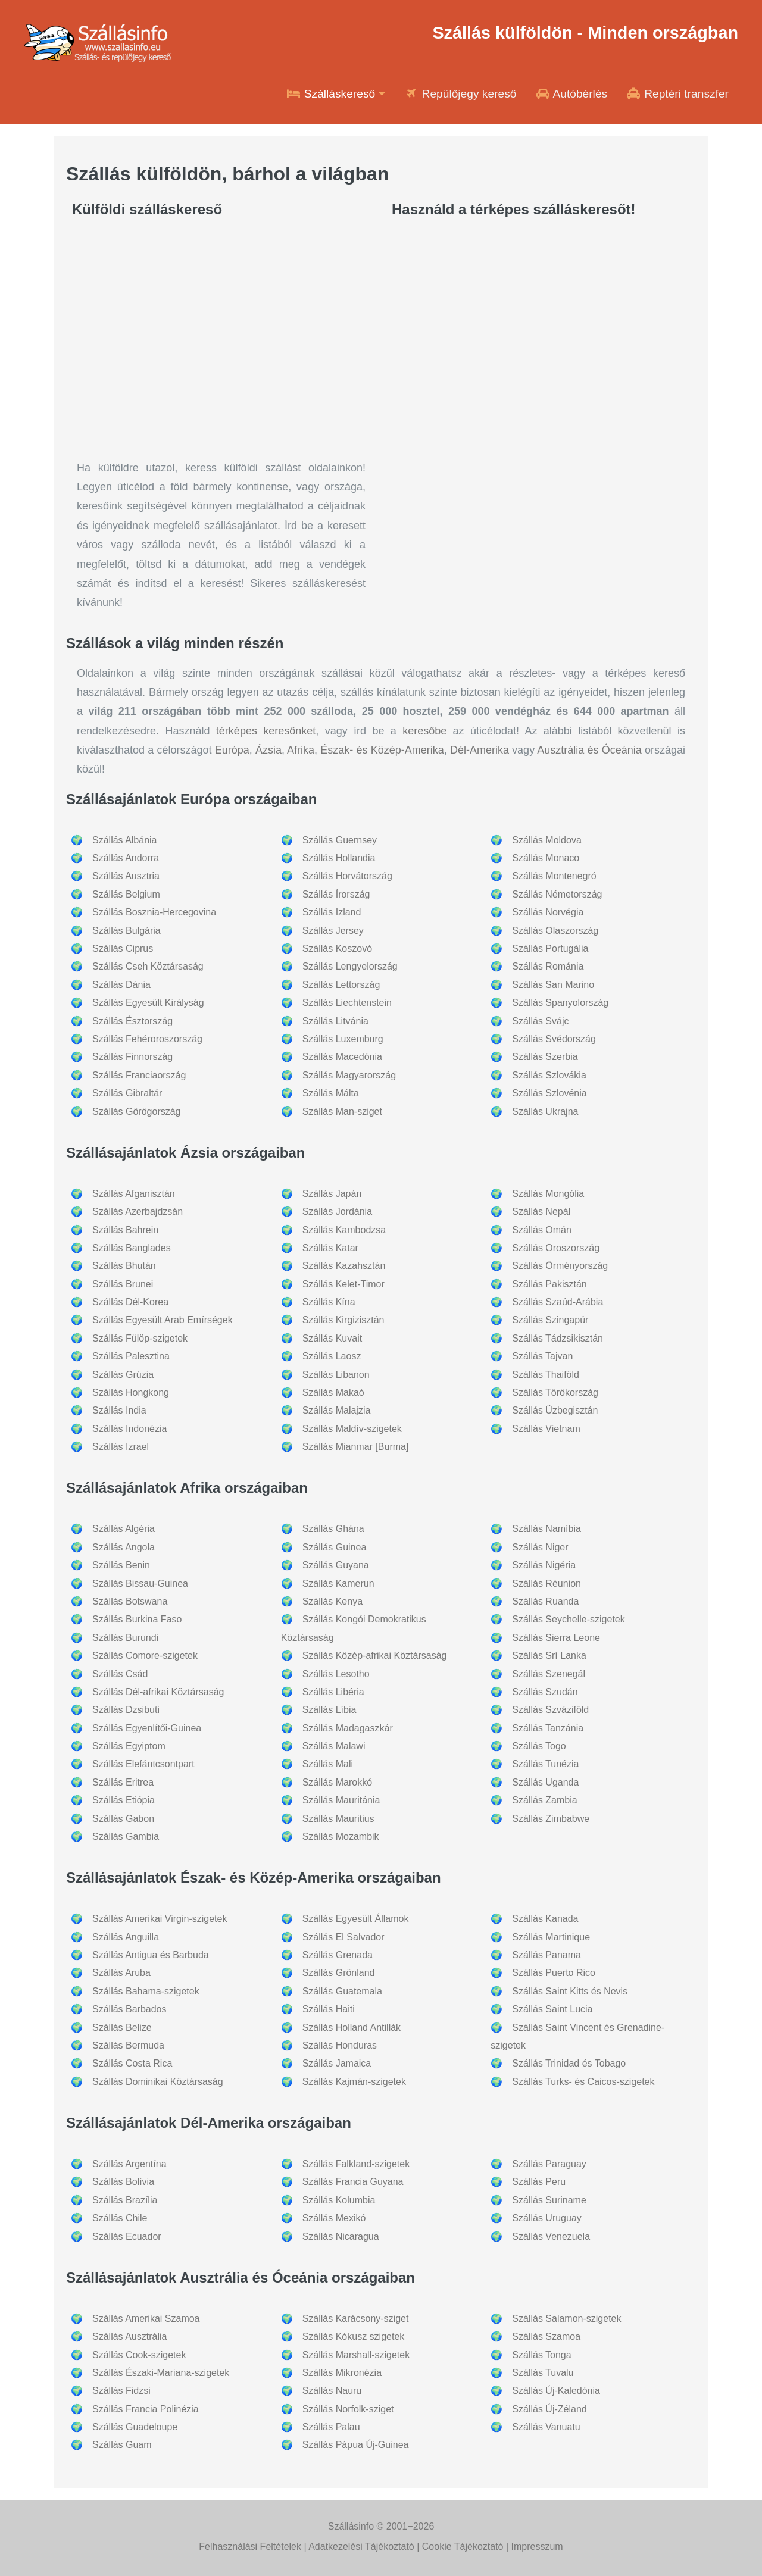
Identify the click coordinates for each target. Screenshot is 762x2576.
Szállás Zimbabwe (550, 1819)
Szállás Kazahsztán (344, 1266)
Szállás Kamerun (338, 1583)
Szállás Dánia (121, 985)
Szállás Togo (539, 1746)
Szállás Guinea (334, 1547)
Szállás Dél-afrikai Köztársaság (158, 1692)
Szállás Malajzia (336, 1410)
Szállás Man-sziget (342, 1111)
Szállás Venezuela (551, 2236)
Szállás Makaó (333, 1392)
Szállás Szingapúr (550, 1320)
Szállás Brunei (122, 1284)
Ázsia (268, 750)
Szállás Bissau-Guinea (140, 1583)
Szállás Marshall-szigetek (356, 2355)
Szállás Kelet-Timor (343, 1284)
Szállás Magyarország (349, 1075)
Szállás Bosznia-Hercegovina (154, 912)
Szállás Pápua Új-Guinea (355, 2445)
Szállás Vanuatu (546, 2427)
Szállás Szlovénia (549, 1093)
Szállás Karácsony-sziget (355, 2319)
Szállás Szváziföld (550, 1710)
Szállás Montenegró (554, 876)
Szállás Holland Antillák (351, 2027)
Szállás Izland (331, 912)
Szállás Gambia (125, 1836)
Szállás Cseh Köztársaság (148, 966)
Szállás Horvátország (347, 876)
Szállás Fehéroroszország (147, 1039)
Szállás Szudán (544, 1692)
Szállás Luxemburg (342, 1039)
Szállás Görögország (136, 1111)
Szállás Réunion (546, 1583)
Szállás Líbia (329, 1710)
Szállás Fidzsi (121, 2391)
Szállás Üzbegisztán (555, 1410)
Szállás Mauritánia (341, 1800)
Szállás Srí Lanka (549, 1655)
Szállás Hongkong (130, 1392)
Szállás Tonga (541, 2355)
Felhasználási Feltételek (250, 2546)
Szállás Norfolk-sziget (348, 2409)
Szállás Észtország (132, 1021)
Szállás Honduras (339, 2045)
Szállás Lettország (341, 985)
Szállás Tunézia (545, 1764)
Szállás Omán (542, 1230)
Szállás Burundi (125, 1638)
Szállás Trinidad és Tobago (569, 2063)
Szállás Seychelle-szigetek (568, 1619)
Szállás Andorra (125, 858)
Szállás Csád (120, 1674)
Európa (232, 750)
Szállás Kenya (332, 1601)
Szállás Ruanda (545, 1601)
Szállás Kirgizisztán (343, 1320)
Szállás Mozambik (340, 1836)
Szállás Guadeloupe (134, 2427)
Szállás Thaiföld (545, 1375)
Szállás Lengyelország (350, 966)
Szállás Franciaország (139, 1075)
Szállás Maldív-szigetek (352, 1429)
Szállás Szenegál (548, 1674)
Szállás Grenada (337, 1955)
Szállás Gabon (123, 1819)
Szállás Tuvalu (542, 2373)
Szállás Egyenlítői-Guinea (146, 1728)
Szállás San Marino (553, 985)
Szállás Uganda (545, 1782)
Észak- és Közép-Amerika (382, 750)
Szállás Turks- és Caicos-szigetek (583, 2082)
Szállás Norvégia (547, 912)
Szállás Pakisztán (549, 1284)
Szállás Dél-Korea (130, 1302)
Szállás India (119, 1410)
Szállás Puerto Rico (553, 1973)
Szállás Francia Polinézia (145, 2409)
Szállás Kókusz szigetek (353, 2336)
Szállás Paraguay (549, 2164)
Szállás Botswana (129, 1601)
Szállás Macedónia (342, 1057)
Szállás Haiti (328, 2009)
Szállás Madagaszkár (347, 1728)
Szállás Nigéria (544, 1565)
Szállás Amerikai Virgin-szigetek (159, 1919)
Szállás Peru (539, 2182)
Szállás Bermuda (128, 2045)
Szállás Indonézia (129, 1429)
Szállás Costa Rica (132, 2063)
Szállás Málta (330, 1093)
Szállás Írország (336, 894)
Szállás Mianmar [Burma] (355, 1447)
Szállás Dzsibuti (126, 1710)
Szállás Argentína (129, 2164)
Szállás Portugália (550, 948)
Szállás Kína (328, 1302)
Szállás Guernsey (339, 840)
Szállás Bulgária (126, 931)
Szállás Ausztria (126, 876)
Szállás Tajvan (542, 1356)
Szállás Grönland (338, 1973)
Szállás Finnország (132, 1057)
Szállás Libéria (333, 1692)
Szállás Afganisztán (133, 1194)
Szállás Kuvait (332, 1338)
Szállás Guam (122, 2445)
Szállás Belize (122, 2027)
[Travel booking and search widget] (541, 428)
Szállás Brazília (124, 2200)
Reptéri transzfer (677, 93)
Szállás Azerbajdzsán (137, 1211)
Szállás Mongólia (548, 1194)
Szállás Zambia (544, 1800)
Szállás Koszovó (337, 948)
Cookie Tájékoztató (463, 2546)
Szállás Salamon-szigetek (566, 2319)
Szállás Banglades (131, 1248)
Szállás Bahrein (125, 1230)
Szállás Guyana (335, 1565)
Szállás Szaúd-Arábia (557, 1302)
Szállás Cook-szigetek (139, 2355)
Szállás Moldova (547, 840)
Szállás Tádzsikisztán (557, 1338)
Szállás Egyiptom (128, 1746)
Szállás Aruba (121, 1973)
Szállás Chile (119, 2218)
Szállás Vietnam (546, 1429)
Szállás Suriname (549, 2200)
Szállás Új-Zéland (549, 2409)
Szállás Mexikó (334, 2218)
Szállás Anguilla (125, 1937)
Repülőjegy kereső (460, 93)
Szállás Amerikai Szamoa (146, 2319)
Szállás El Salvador (343, 1937)
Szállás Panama (546, 1955)
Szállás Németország (557, 894)
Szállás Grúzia (123, 1375)
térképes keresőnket (266, 731)
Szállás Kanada (545, 1919)
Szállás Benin (121, 1565)
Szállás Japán (332, 1194)
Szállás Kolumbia (339, 2200)
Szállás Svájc (540, 1021)
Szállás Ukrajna (545, 1111)
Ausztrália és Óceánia (589, 750)
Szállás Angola (123, 1547)
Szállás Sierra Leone (556, 1638)
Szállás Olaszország (555, 931)
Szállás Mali (327, 1764)
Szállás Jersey (333, 931)
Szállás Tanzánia (547, 1728)
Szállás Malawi (334, 1746)
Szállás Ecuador (126, 2236)
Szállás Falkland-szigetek (356, 2164)
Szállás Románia (547, 966)
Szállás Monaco (545, 858)
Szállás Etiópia (123, 1800)
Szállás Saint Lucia (552, 2009)
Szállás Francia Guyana (353, 2182)
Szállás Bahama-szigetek (145, 1991)
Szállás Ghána (333, 1529)
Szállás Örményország (560, 1266)
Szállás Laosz (331, 1356)
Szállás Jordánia (337, 1211)
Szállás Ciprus (122, 948)
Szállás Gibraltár (127, 1093)
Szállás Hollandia (339, 858)
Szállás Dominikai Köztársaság (157, 2082)
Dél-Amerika (479, 750)
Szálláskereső (335, 93)
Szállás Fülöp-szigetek (140, 1338)
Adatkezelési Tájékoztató (361, 2546)
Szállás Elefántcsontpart (143, 1764)
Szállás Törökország (555, 1392)
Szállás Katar (330, 1248)
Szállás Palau (331, 2427)
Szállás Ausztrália (129, 2336)
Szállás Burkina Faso (137, 1619)
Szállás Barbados (129, 2009)
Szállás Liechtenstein (347, 1003)
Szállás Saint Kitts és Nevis (569, 1991)
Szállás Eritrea (123, 1782)
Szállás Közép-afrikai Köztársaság (374, 1655)
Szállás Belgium (126, 894)
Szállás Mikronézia (342, 2373)
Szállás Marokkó (337, 1782)
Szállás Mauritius (338, 1819)
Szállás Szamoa (546, 2336)
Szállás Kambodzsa (344, 1230)
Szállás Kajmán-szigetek (354, 2082)
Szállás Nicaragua (340, 2236)
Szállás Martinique (551, 1937)
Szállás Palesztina (131, 1356)
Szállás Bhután (124, 1266)
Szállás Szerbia (544, 1057)
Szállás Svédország (554, 1039)
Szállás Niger (540, 1547)
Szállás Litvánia (335, 1021)
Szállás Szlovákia (549, 1075)
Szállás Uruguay (547, 2218)
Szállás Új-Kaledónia (556, 2391)
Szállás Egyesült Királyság (148, 1003)
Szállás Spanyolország (560, 1003)
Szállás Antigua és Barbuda (150, 1955)
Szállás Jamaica (336, 2063)
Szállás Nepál (541, 1211)
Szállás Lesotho (336, 1674)
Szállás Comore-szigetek (145, 1655)
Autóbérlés (571, 93)
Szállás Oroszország (555, 1248)
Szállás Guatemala (342, 1991)
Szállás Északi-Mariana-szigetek (160, 2373)
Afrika (300, 750)
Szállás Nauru (332, 2391)
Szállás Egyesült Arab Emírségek (162, 1320)
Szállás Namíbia (546, 1529)
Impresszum (537, 2546)
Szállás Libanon (336, 1375)
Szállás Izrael (120, 1447)
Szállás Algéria (123, 1529)
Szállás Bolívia (123, 2182)
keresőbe (424, 731)
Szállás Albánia (124, 840)
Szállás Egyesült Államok (355, 1919)
